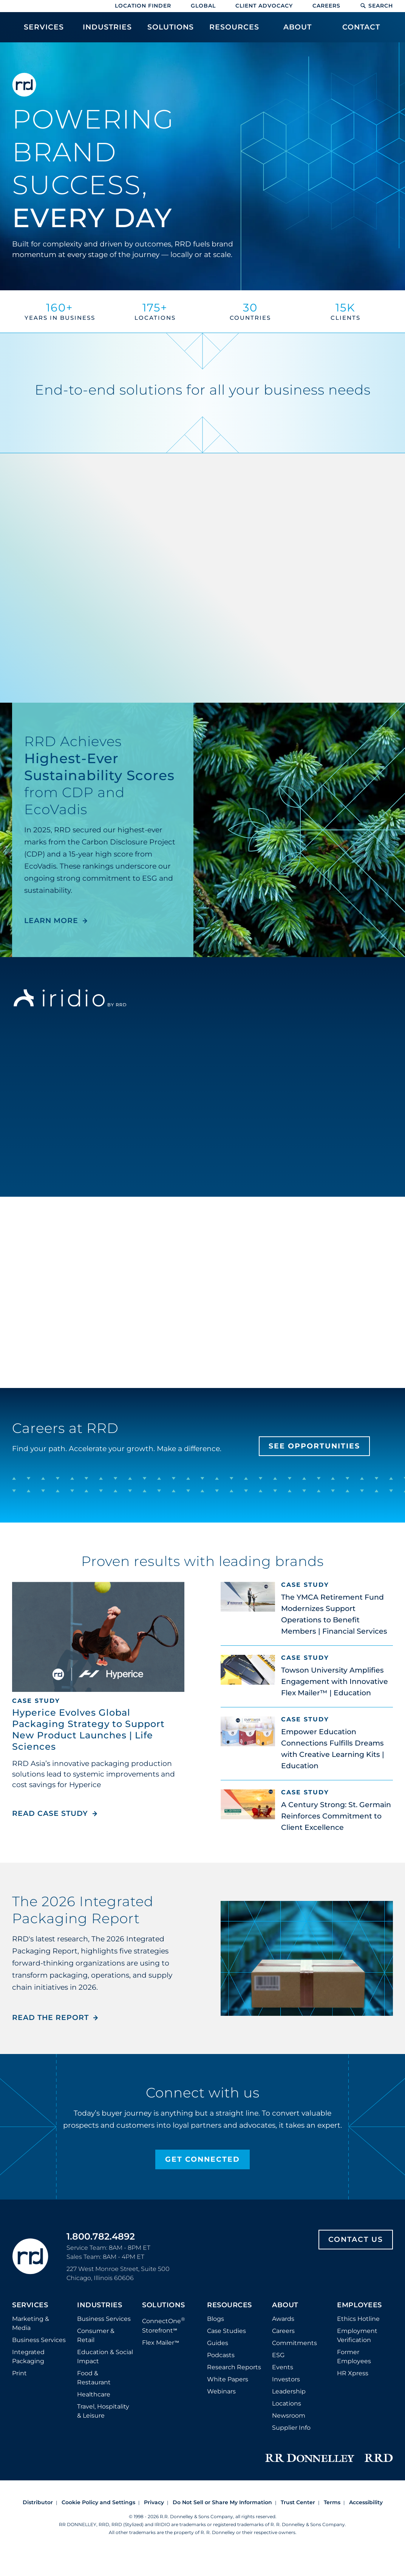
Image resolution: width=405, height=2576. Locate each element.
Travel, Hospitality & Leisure (103, 2411)
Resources (229, 2305)
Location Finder (143, 6)
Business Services (39, 2340)
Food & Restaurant (94, 2378)
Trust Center (298, 2502)
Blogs (215, 2318)
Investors (286, 2379)
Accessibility (366, 2502)
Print (19, 2373)
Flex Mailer (160, 2342)
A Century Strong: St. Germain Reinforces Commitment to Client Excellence (336, 1816)
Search (376, 6)
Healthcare (93, 2394)
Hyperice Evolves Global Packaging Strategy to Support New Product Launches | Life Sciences (88, 1729)
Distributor (38, 2502)
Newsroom (288, 2415)
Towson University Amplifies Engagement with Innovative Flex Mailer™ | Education (334, 1681)
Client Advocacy (264, 6)
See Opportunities (314, 1446)
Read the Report (50, 2017)
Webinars (221, 2391)
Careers (326, 6)
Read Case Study (55, 1813)
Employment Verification (357, 2335)
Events (282, 2367)
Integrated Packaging (28, 2356)
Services (30, 2305)
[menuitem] (44, 31)
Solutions (163, 2305)
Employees (359, 2305)
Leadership (289, 2391)
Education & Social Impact (105, 2356)
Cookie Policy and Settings (98, 2502)
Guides (217, 2343)
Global (203, 6)
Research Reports (234, 2367)
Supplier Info (291, 2427)
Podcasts (221, 2355)
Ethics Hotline (358, 2318)
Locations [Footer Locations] (286, 2403)
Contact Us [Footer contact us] (355, 2239)
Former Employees (354, 2356)
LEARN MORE (51, 920)
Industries (99, 2305)
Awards (283, 2318)
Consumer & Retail (95, 2335)
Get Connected (202, 2159)
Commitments (294, 2343)
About (285, 2305)
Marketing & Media (30, 2323)
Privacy (154, 2502)
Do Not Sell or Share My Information (222, 2502)
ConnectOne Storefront (163, 2325)
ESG (278, 2355)
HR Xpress (352, 2373)
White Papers (227, 2379)
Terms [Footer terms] (332, 2502)
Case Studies (226, 2330)
